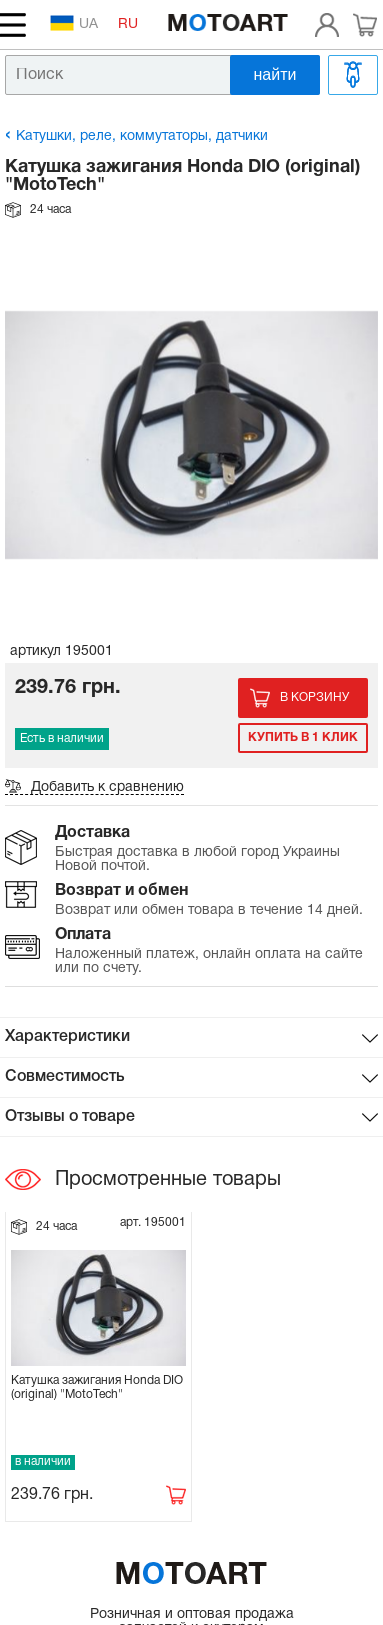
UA (74, 23)
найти (275, 74)
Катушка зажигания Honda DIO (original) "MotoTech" (97, 1387)
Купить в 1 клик (303, 737)
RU (128, 24)
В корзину (314, 697)
